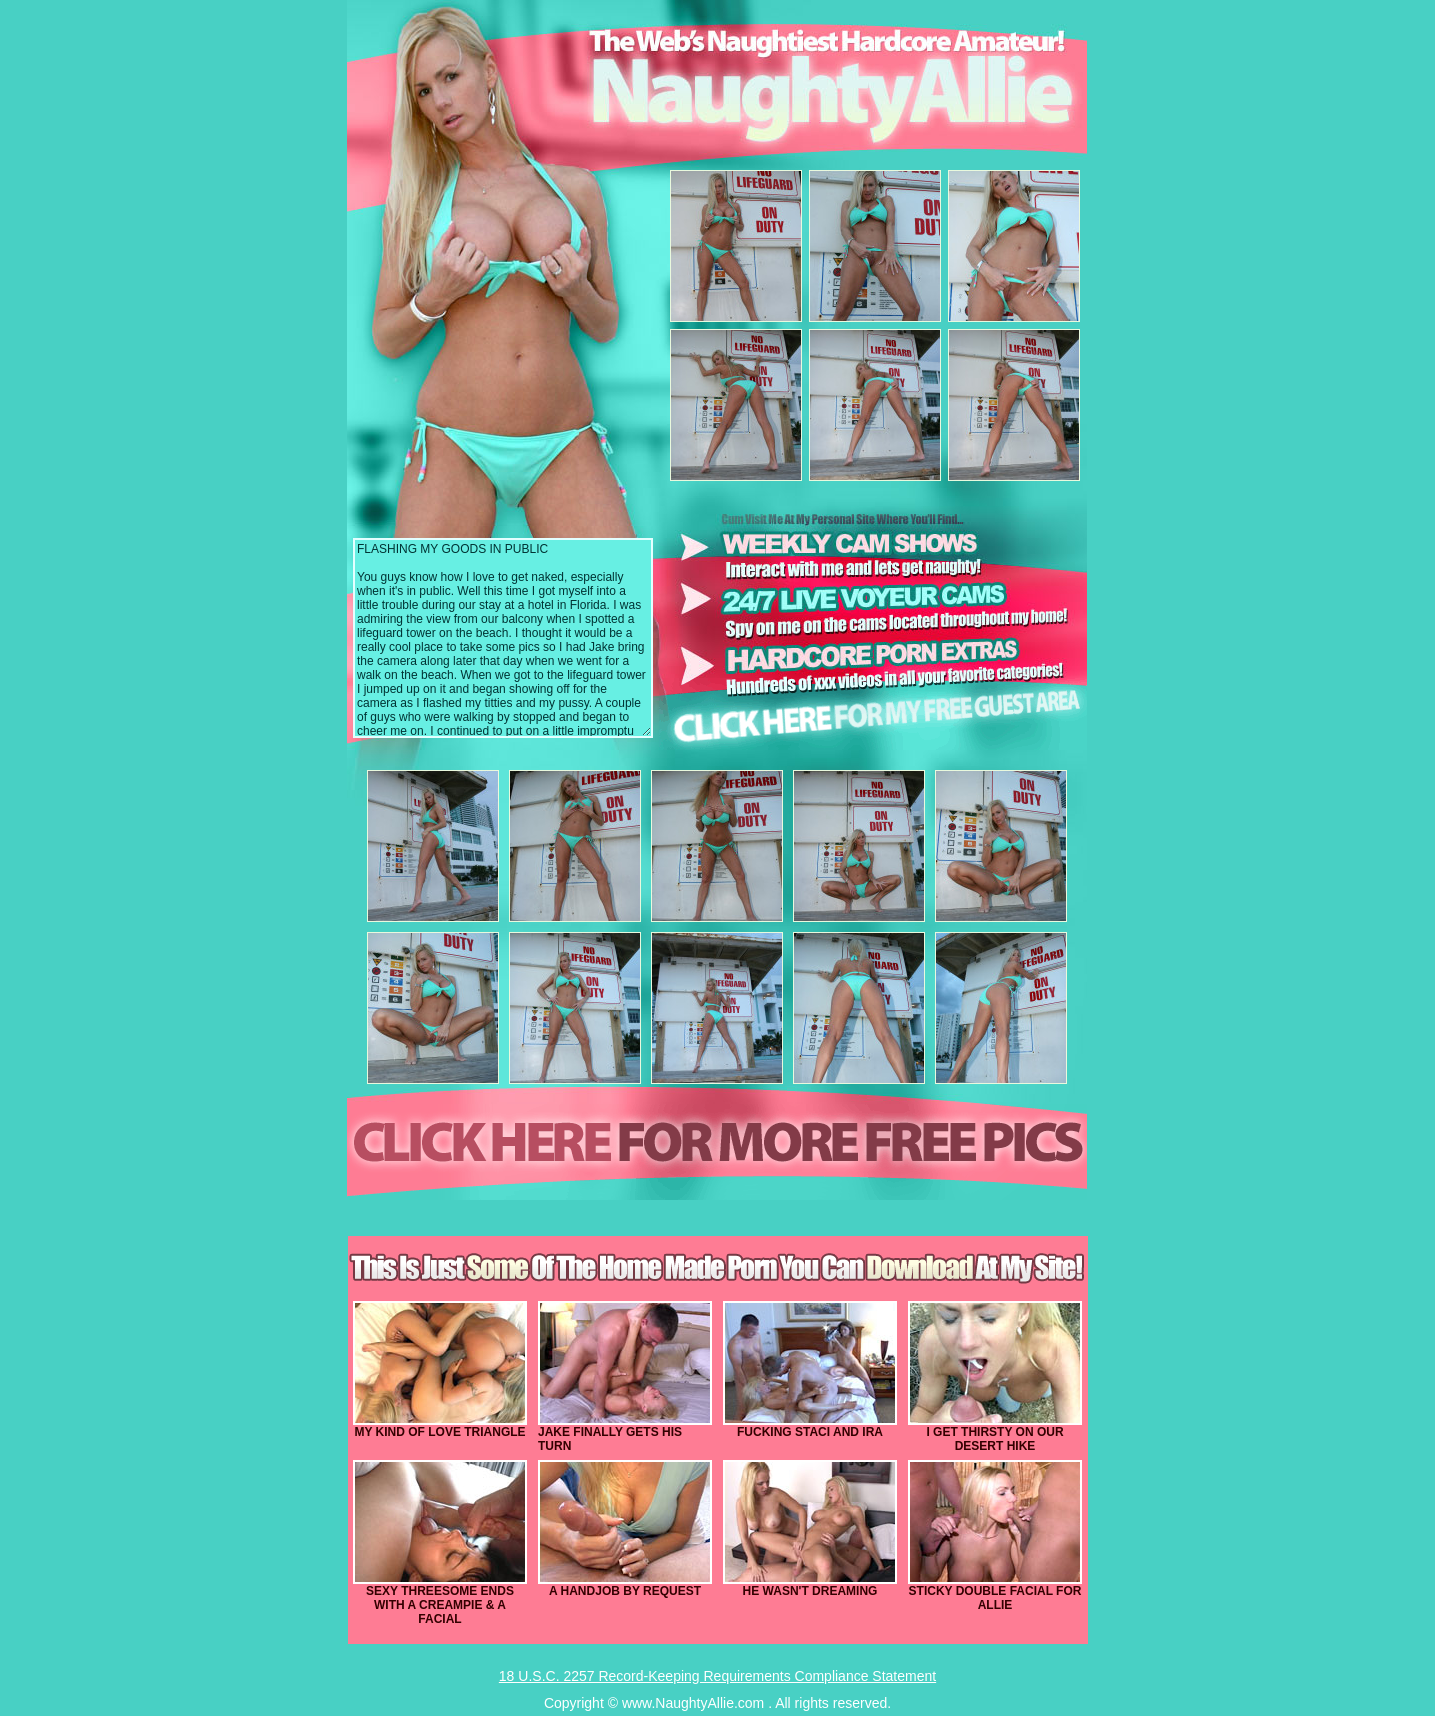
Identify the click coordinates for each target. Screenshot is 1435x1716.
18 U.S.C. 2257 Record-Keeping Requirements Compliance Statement (717, 1676)
